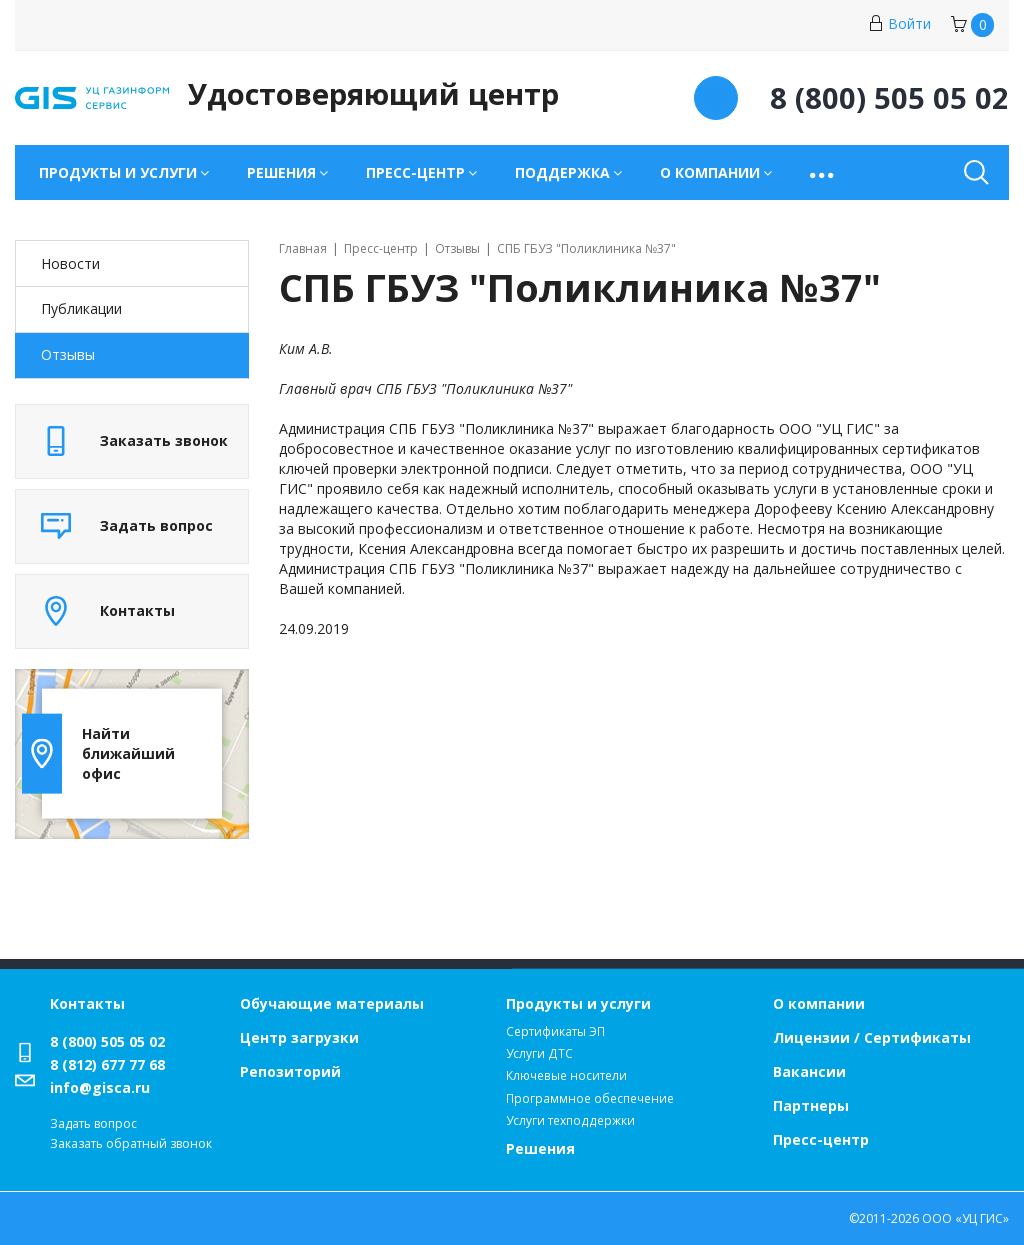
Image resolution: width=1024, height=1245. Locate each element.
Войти (899, 23)
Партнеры (811, 1105)
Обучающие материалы (332, 1003)
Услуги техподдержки (570, 1120)
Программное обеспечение (590, 1098)
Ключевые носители (566, 1075)
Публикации (81, 308)
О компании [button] (710, 172)
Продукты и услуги (578, 1003)
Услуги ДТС (539, 1053)
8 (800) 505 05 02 (107, 1041)
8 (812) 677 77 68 (107, 1064)
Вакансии (809, 1071)
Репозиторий (290, 1071)
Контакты (87, 1003)
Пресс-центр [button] (415, 172)
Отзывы (68, 354)
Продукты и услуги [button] (118, 172)
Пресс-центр (821, 1139)
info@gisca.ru (100, 1087)
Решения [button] (281, 172)
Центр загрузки (299, 1037)
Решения (540, 1148)
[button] (823, 172)
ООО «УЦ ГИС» (965, 1218)
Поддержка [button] (562, 172)
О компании (819, 1003)
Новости (70, 263)
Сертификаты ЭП (555, 1031)
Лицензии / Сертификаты (872, 1037)
